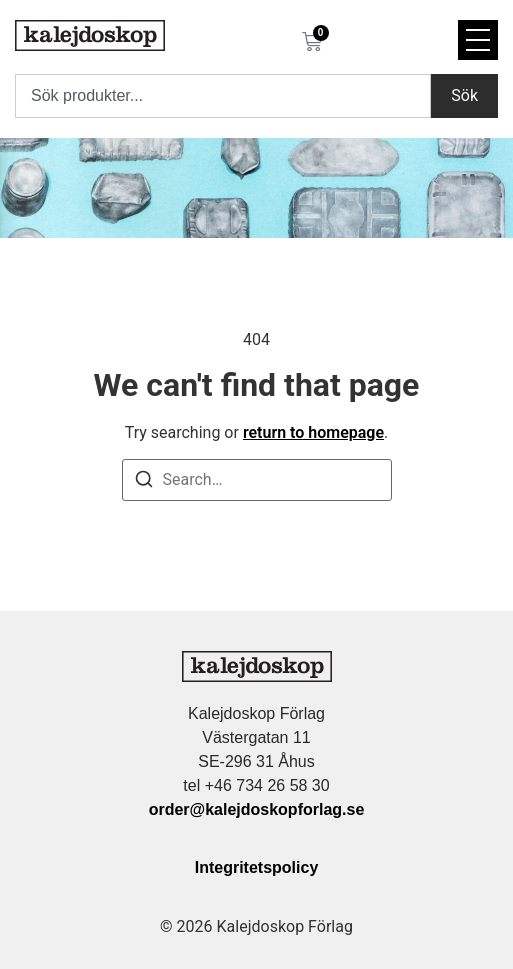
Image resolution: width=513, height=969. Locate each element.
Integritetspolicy (257, 867)
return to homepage (313, 432)
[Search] (144, 482)
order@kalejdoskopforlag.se (257, 809)
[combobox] (223, 96)
